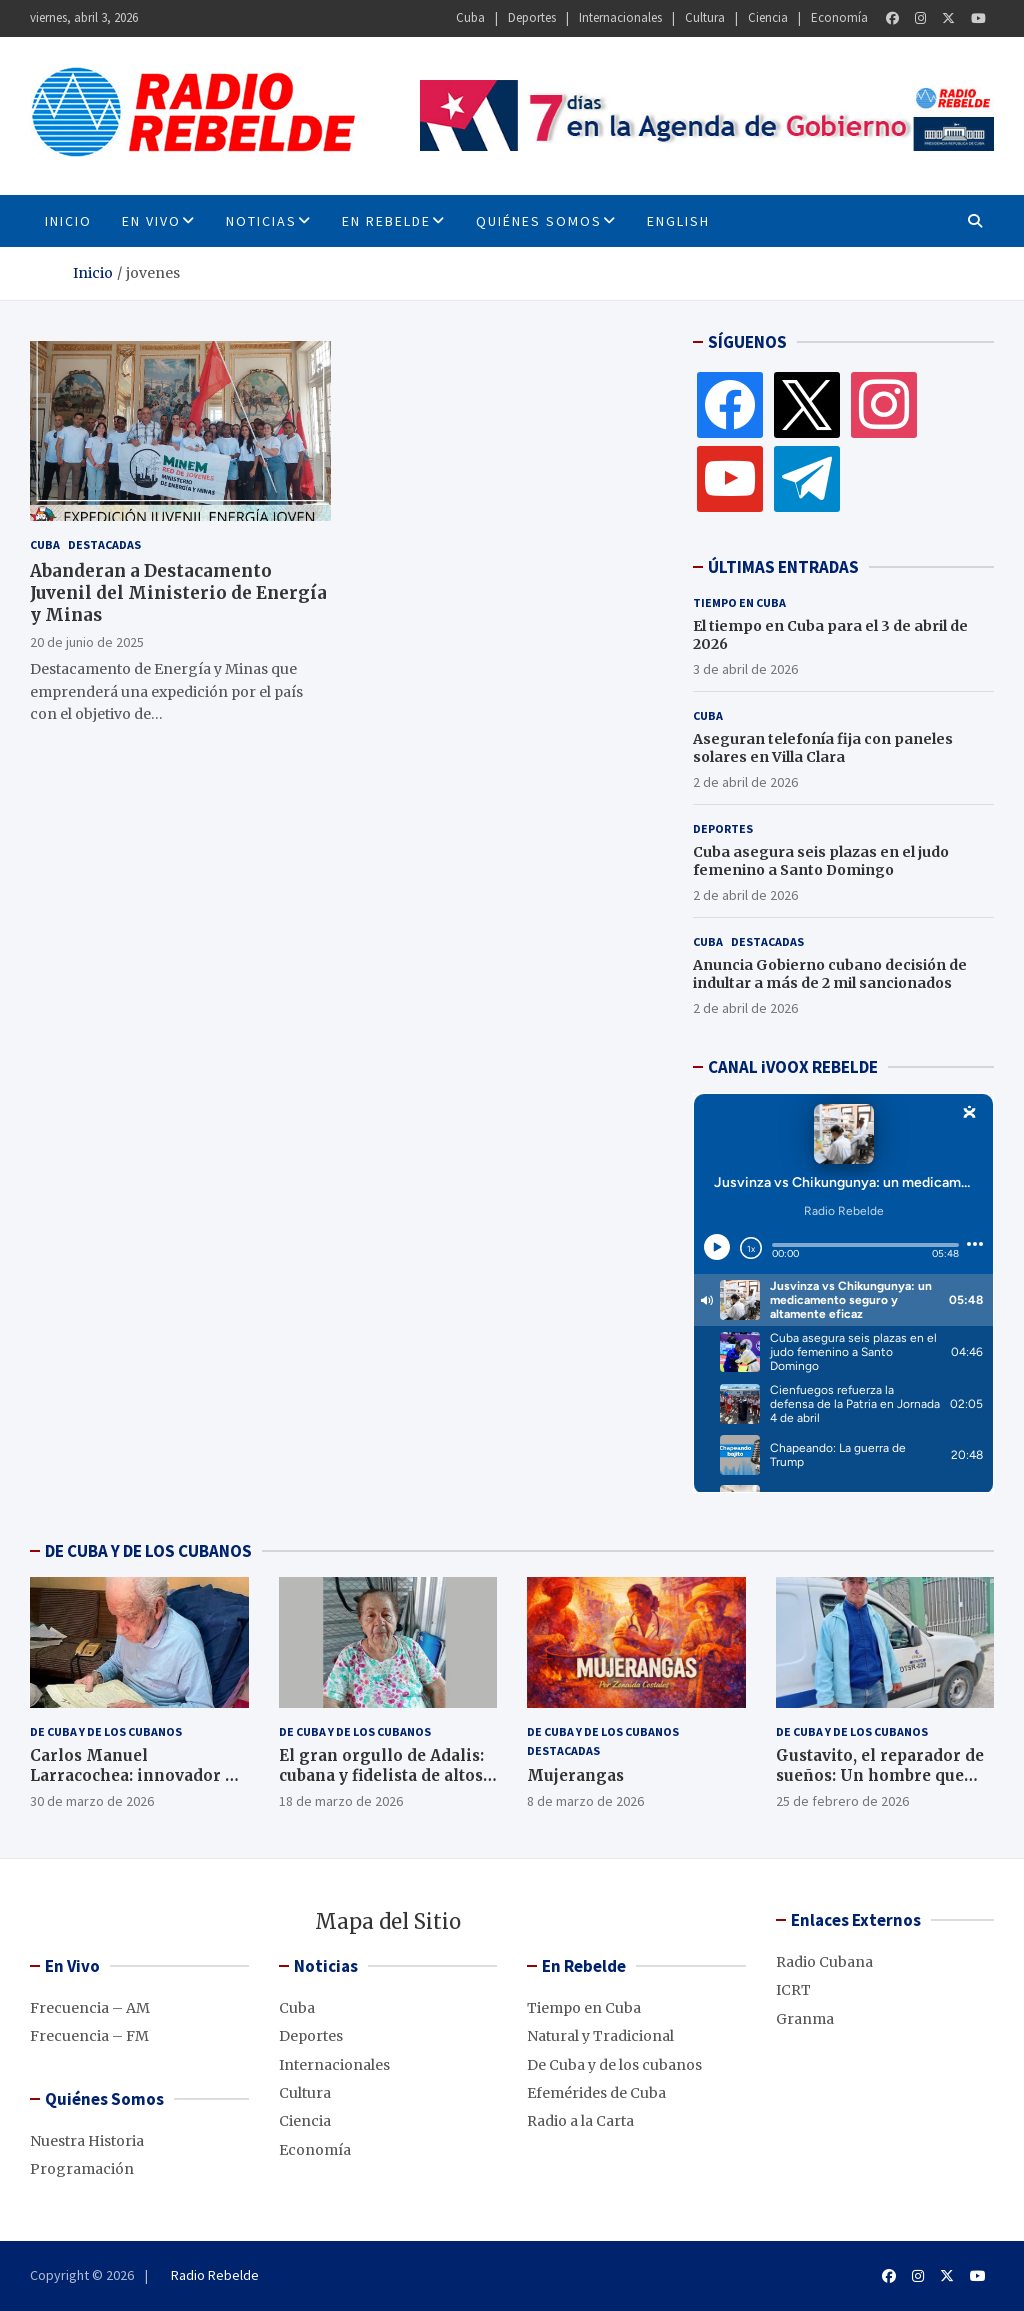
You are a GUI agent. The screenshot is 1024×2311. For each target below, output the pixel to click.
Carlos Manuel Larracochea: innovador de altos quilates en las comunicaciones (137, 1785)
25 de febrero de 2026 (842, 1801)
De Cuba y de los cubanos (106, 1731)
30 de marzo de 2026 (92, 1801)
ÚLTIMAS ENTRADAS (783, 567)
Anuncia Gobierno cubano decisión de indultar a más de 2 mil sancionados (830, 974)
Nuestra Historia (87, 2141)
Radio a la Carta (580, 2121)
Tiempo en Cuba (739, 602)
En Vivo (151, 221)
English (678, 221)
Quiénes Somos (539, 221)
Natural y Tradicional (600, 2036)
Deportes (532, 17)
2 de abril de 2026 (745, 782)
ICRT (793, 1990)
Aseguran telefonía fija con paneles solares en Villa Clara (823, 748)
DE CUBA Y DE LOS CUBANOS (148, 1551)
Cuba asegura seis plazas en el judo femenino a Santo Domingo (821, 861)
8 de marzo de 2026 (585, 1801)
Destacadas (104, 544)
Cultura (705, 17)
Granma (805, 2019)
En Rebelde (386, 221)
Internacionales (620, 17)
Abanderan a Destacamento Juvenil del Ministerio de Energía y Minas (178, 593)
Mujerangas (575, 1775)
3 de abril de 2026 (745, 669)
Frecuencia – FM (89, 2036)
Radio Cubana (824, 1962)
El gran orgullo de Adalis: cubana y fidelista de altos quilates (381, 1775)
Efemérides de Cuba (596, 2093)
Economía (839, 17)
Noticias (261, 221)
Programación (82, 2169)
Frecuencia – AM (90, 2008)
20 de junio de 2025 (87, 642)
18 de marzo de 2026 (341, 1801)
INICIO (68, 221)
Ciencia (768, 17)
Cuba (470, 17)
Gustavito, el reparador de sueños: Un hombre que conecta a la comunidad (880, 1775)
